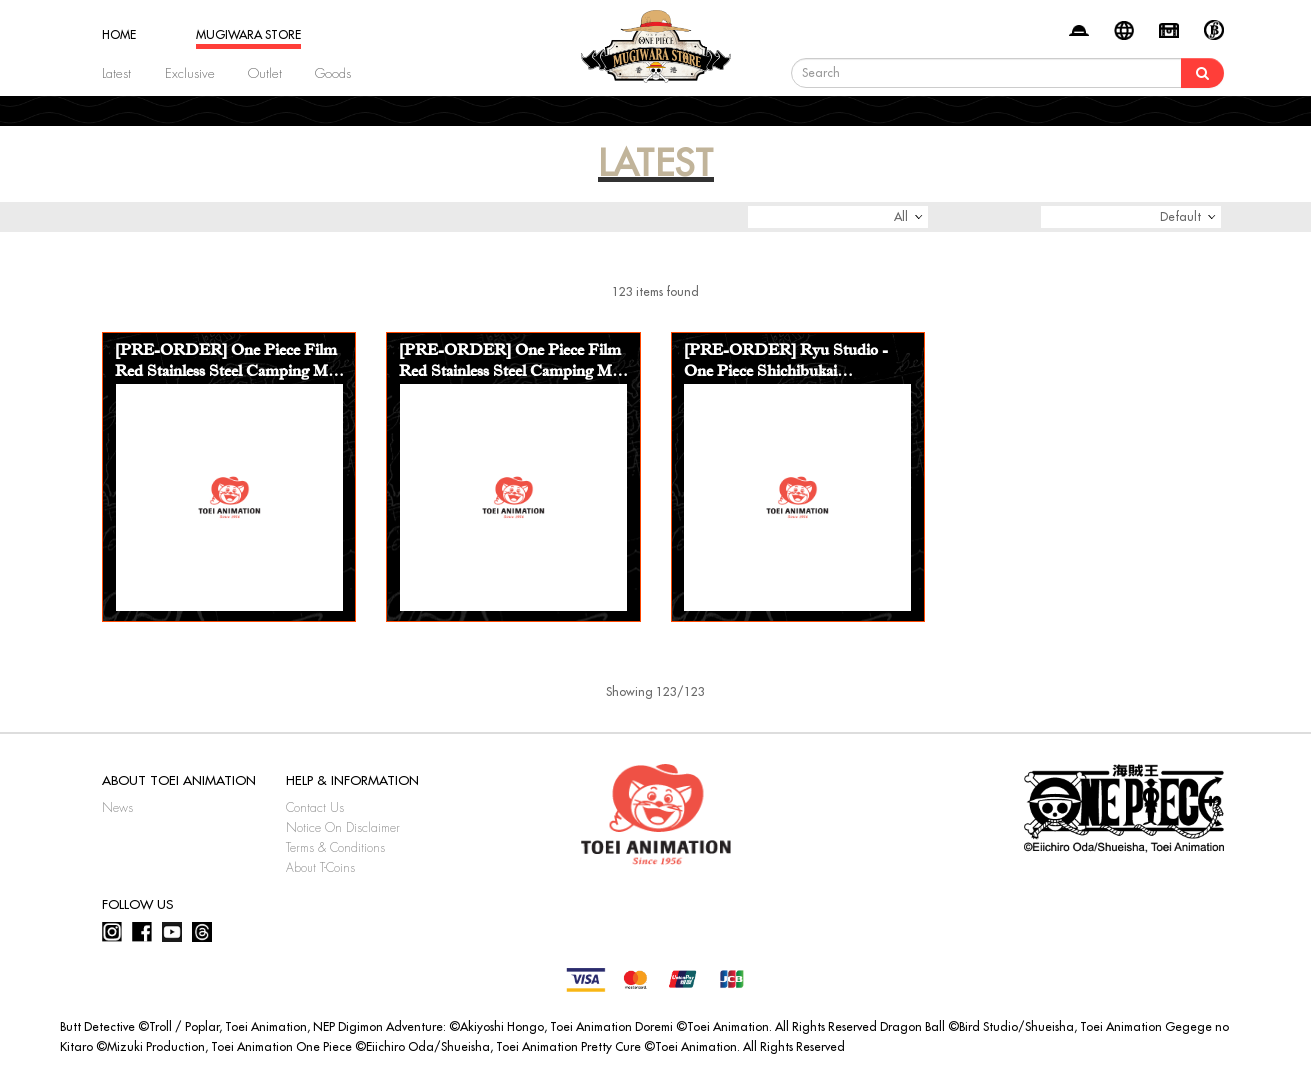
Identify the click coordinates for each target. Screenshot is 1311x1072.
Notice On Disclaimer (343, 828)
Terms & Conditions (335, 848)
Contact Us (315, 808)
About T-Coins (320, 868)
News (117, 808)
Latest (116, 73)
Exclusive (190, 73)
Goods (333, 73)
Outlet (265, 73)
